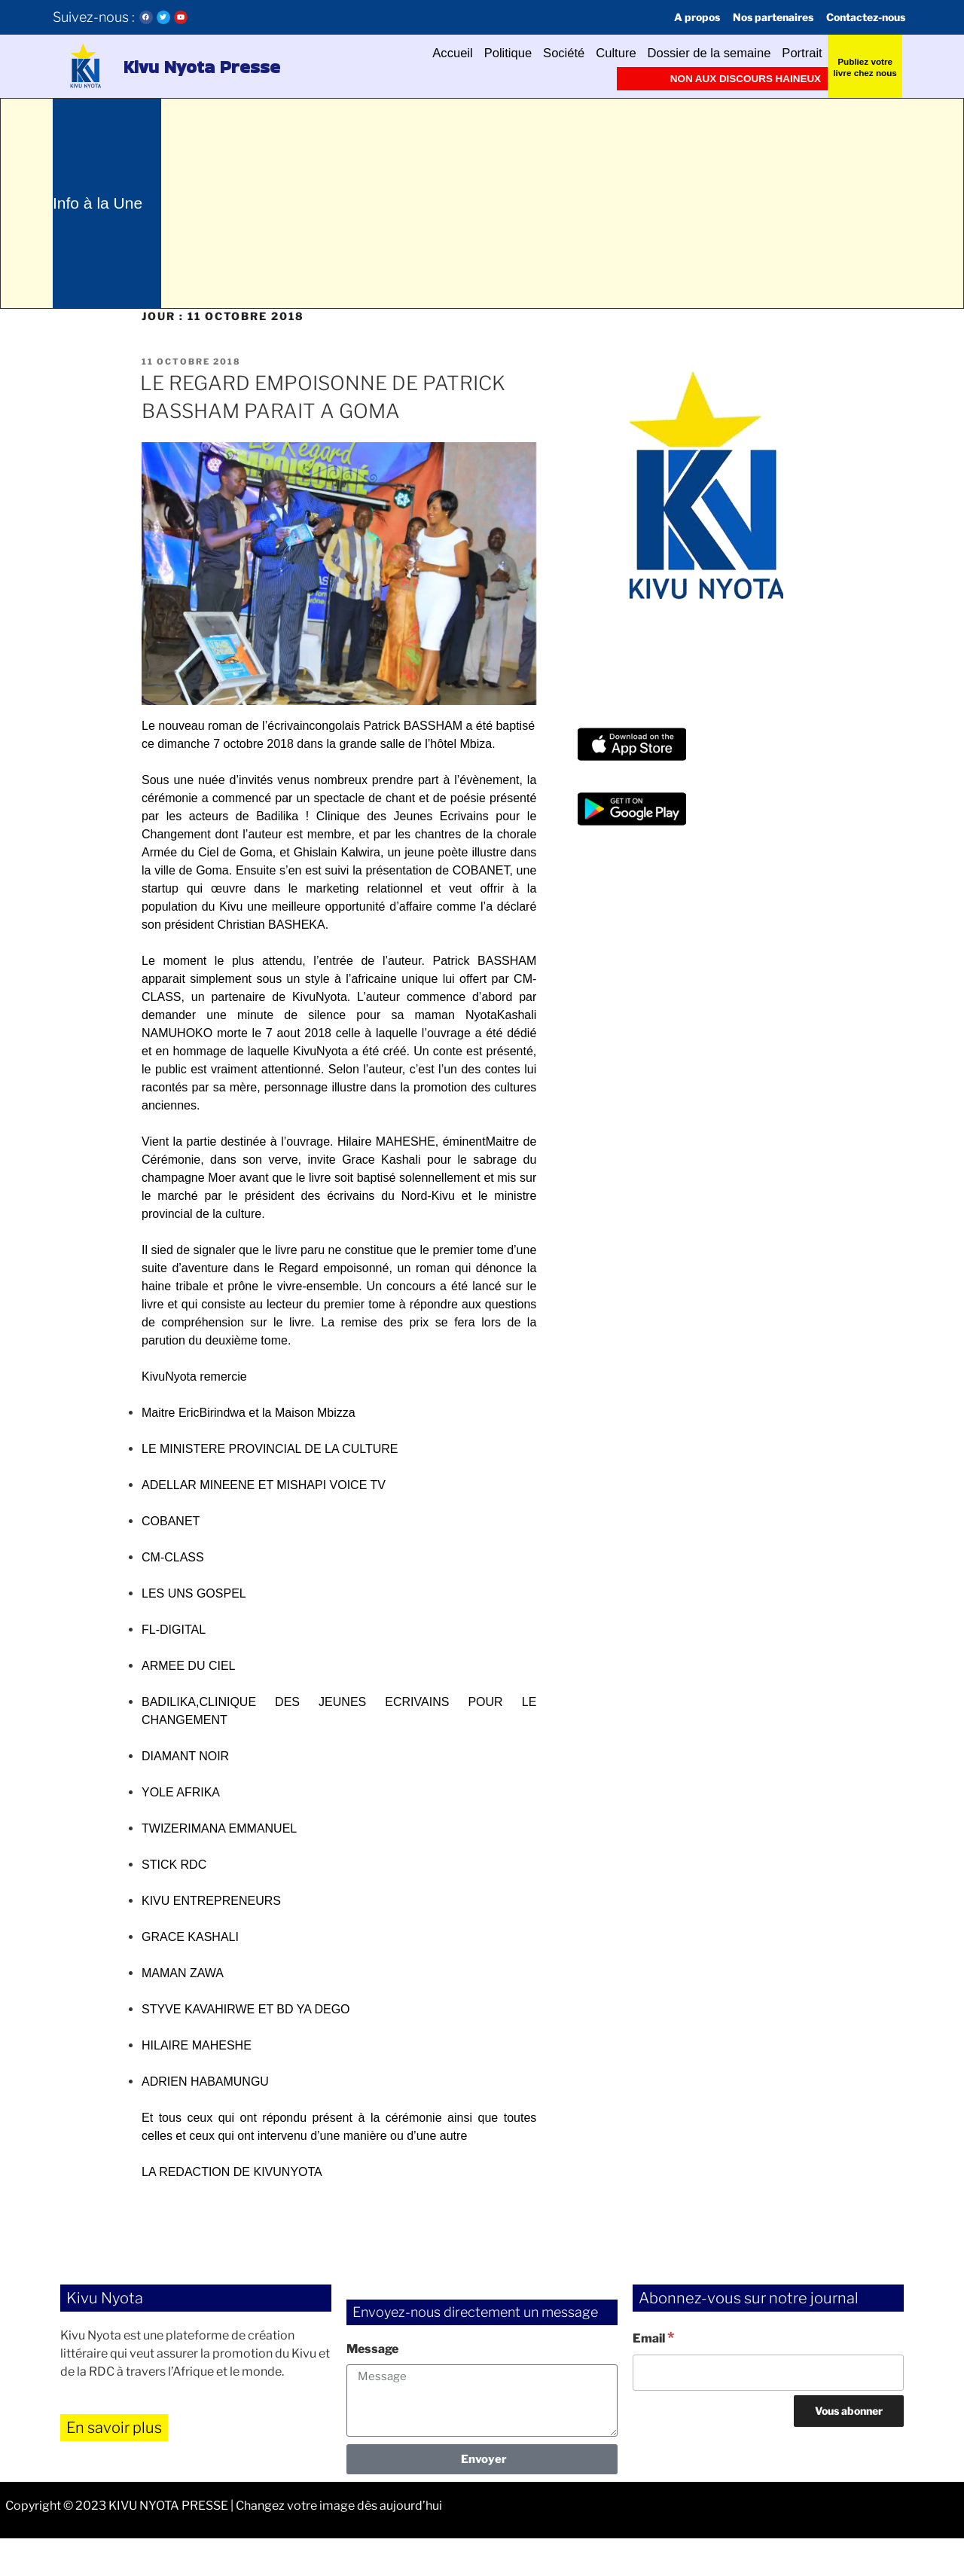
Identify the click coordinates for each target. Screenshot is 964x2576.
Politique (457, 52)
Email (653, 2375)
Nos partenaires (755, 17)
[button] (84, 66)
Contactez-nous (859, 17)
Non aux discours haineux (736, 78)
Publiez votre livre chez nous (864, 66)
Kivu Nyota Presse (173, 66)
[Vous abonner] (849, 2449)
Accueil (393, 52)
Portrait (798, 52)
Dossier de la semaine (690, 52)
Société (522, 52)
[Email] (768, 2410)
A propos (671, 17)
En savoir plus (114, 2465)
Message (372, 2386)
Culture (583, 52)
